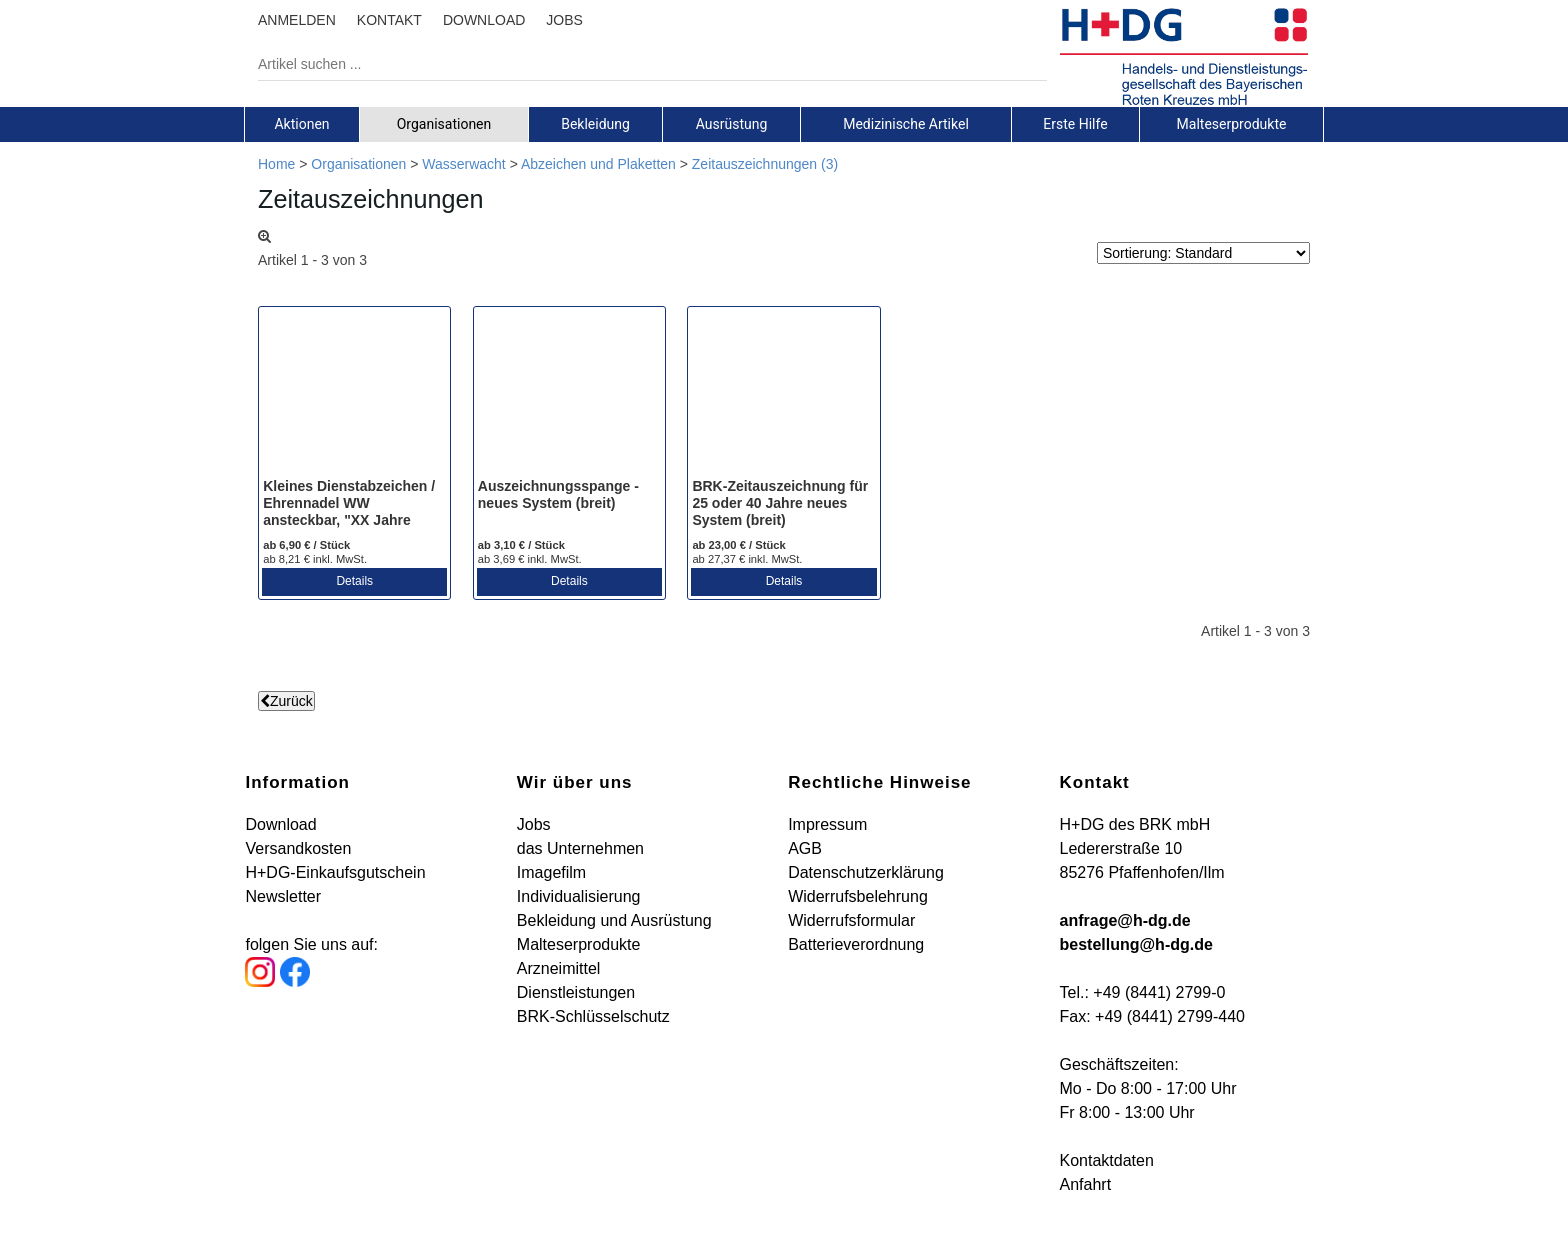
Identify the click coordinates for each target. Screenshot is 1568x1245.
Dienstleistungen (576, 992)
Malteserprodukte (1232, 124)
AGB (805, 848)
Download (280, 824)
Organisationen (444, 124)
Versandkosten (298, 848)
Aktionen (301, 124)
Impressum (827, 824)
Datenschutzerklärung (866, 872)
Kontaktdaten (1107, 1160)
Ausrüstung (732, 124)
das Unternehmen (580, 848)
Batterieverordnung (856, 944)
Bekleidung (595, 124)
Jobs (534, 824)
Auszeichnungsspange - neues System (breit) (558, 494)
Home (276, 164)
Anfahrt (1086, 1184)
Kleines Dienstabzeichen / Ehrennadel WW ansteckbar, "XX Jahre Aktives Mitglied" (349, 511)
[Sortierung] (1203, 253)
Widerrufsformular (851, 920)
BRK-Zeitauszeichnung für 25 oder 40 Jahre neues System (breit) (780, 503)
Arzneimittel (559, 968)
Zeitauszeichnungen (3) (765, 164)
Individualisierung (579, 896)
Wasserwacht (464, 164)
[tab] (302, 124)
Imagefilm (551, 872)
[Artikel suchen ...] (637, 64)
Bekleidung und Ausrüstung (614, 920)
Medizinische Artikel (906, 124)
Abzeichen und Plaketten (598, 164)
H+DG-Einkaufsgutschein (335, 872)
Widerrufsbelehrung (858, 896)
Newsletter (283, 896)
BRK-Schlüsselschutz (593, 1016)
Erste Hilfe (1075, 124)
